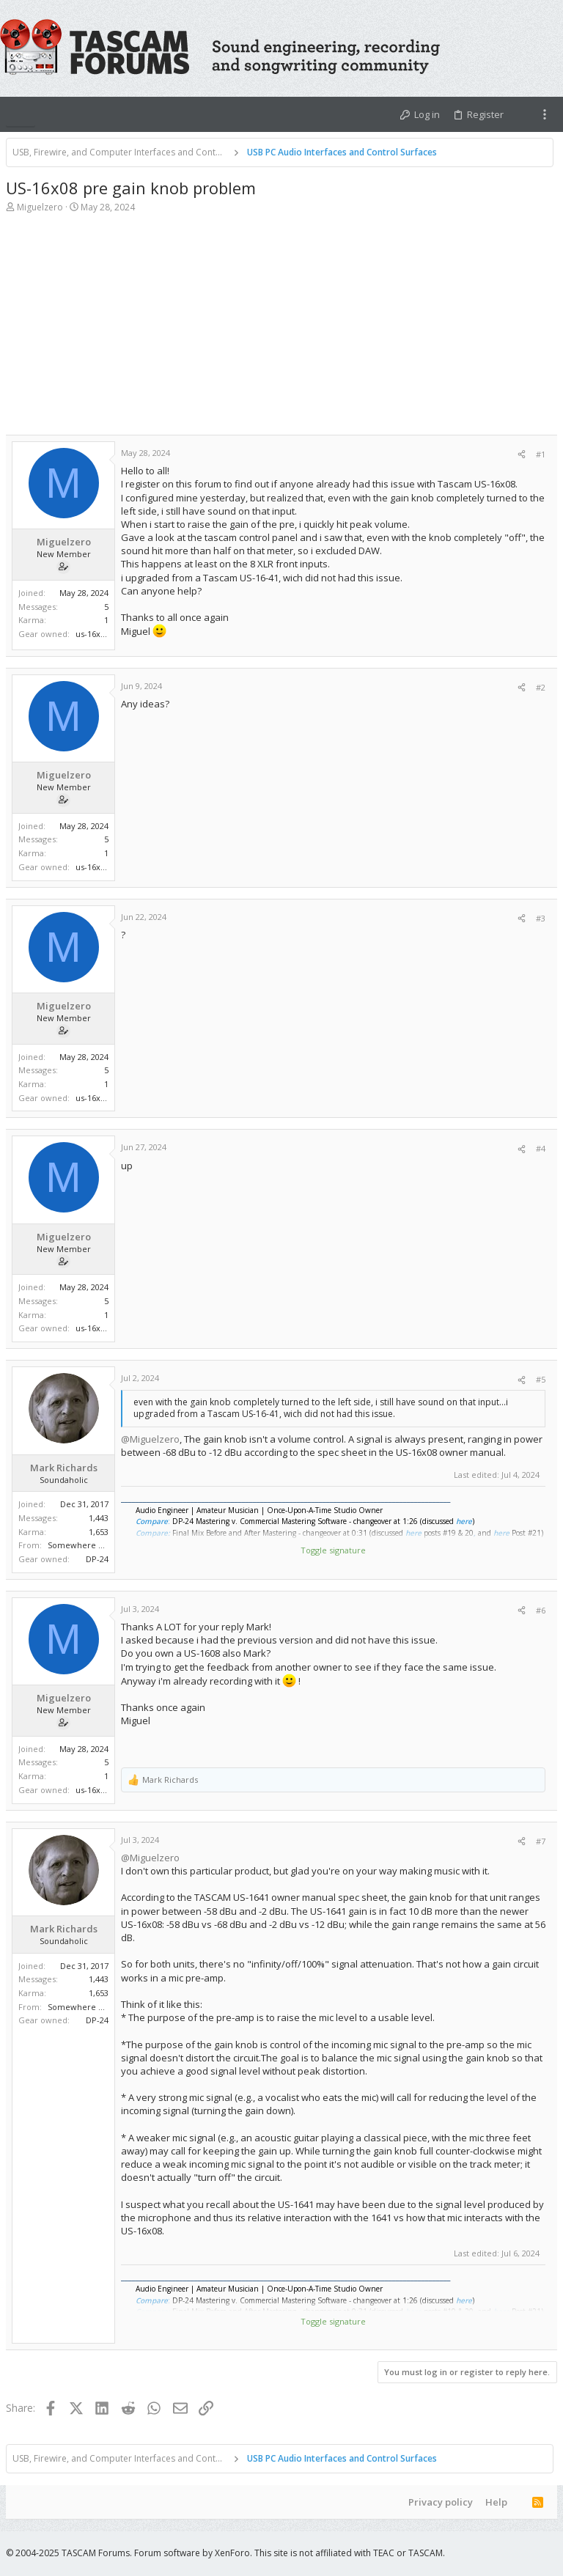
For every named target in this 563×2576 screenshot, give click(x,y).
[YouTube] (550, 2553)
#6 (540, 1610)
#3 (540, 918)
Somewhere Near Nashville (101, 1544)
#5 (540, 1379)
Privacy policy (440, 2502)
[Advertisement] (281, 332)
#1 (540, 454)
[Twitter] (528, 2553)
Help (496, 2502)
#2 (540, 687)
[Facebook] (506, 2553)
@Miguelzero (150, 1439)
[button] (20, 114)
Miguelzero (40, 207)
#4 (540, 1148)
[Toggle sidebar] (544, 114)
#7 (540, 1841)
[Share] (521, 454)
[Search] (550, 48)
